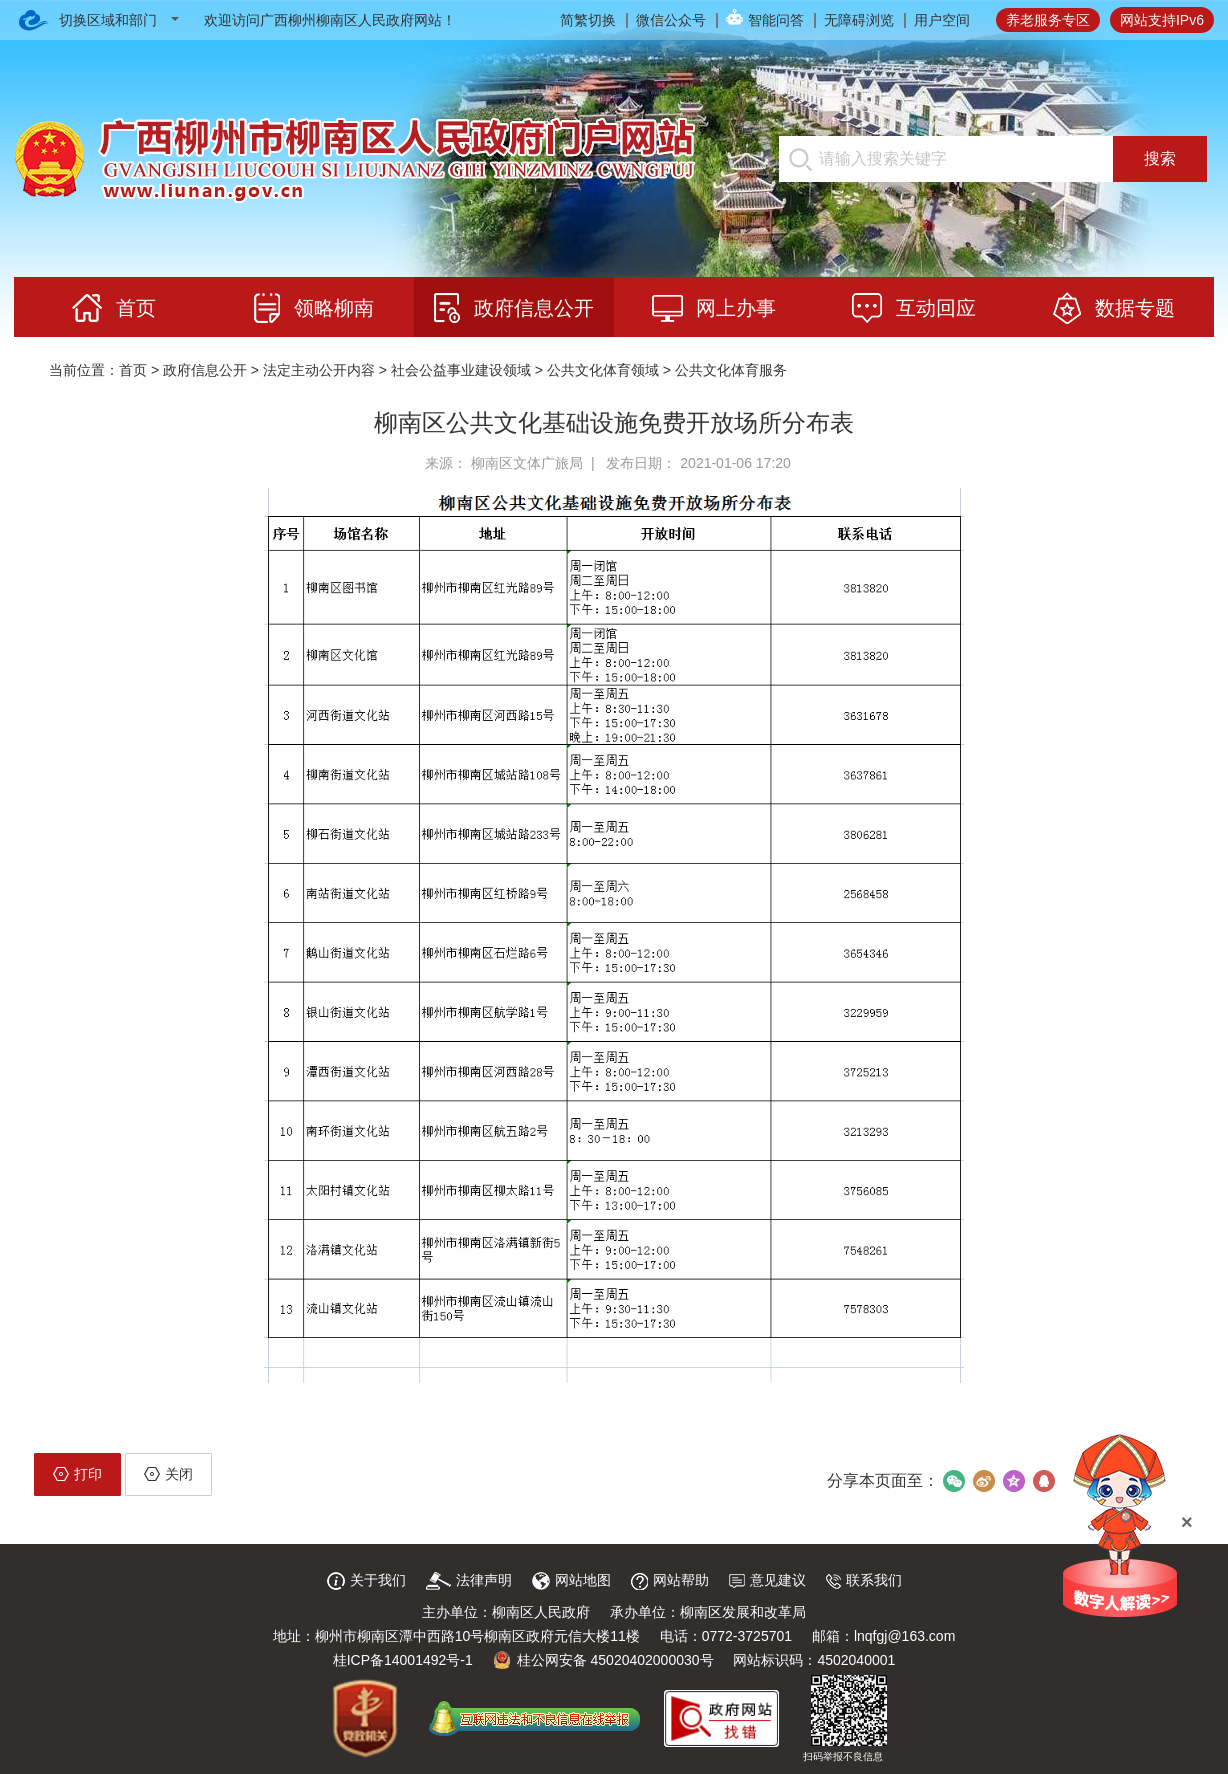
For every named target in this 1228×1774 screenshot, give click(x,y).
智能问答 (776, 20)
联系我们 (864, 1580)
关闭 (168, 1474)
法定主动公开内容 (319, 370)
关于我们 (366, 1580)
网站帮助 (670, 1580)
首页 (133, 370)
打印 (77, 1474)
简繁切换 (588, 20)
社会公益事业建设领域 (461, 370)
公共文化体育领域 (603, 370)
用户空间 (942, 20)
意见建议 (767, 1580)
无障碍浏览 (859, 20)
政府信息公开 (205, 370)
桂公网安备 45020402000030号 (603, 1660)
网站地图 (571, 1580)
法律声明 (469, 1580)
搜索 (1160, 158)
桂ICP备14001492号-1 (403, 1660)
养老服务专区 (1048, 20)
